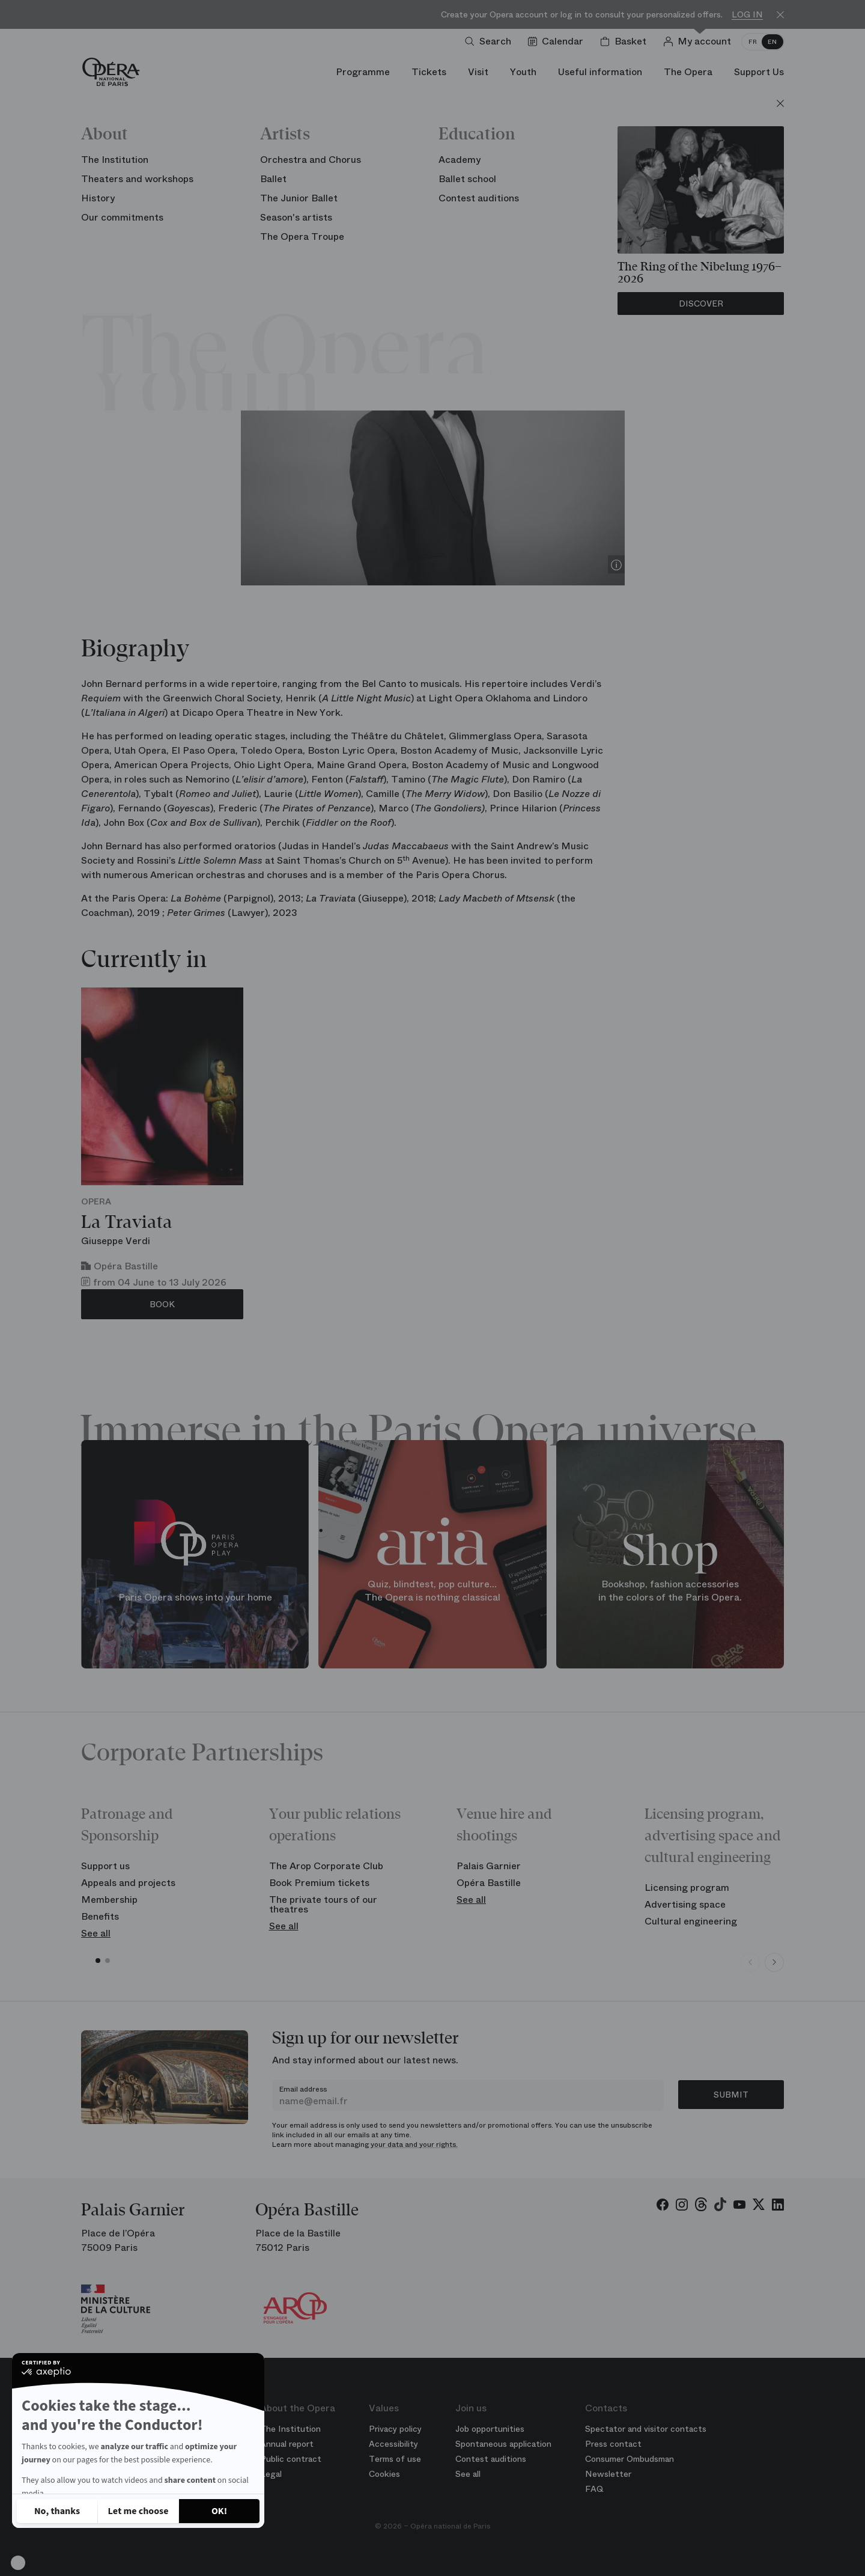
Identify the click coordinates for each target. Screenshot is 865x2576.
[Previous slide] (750, 1962)
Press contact (613, 2444)
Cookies (384, 2474)
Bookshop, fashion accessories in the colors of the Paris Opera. (670, 1591)
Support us (105, 1866)
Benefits (100, 1916)
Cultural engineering (691, 1921)
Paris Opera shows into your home (195, 1597)
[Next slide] (774, 1962)
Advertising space (685, 1904)
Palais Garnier (489, 1866)
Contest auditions (490, 2459)
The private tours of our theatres (323, 1904)
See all (96, 1933)
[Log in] (699, 41)
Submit (731, 2095)
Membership (109, 1899)
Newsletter (608, 2474)
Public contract (290, 2459)
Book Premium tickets (319, 1883)
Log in (747, 15)
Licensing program (687, 1887)
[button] (18, 2563)
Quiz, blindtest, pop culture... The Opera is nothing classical (432, 1591)
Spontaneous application (503, 2444)
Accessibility (393, 2444)
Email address (303, 2089)
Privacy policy (395, 2429)
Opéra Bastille (489, 1883)
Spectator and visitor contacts (645, 2429)
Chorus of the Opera (483, 223)
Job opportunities (489, 2429)
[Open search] (490, 41)
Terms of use (395, 2459)
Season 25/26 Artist (380, 223)
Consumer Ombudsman (629, 2459)
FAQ (594, 2489)
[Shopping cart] (625, 41)
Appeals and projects (128, 1883)
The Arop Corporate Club (326, 1866)
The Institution (290, 2429)
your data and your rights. (414, 2144)
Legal (271, 2474)
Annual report (287, 2444)
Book (162, 1304)
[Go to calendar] (558, 41)
